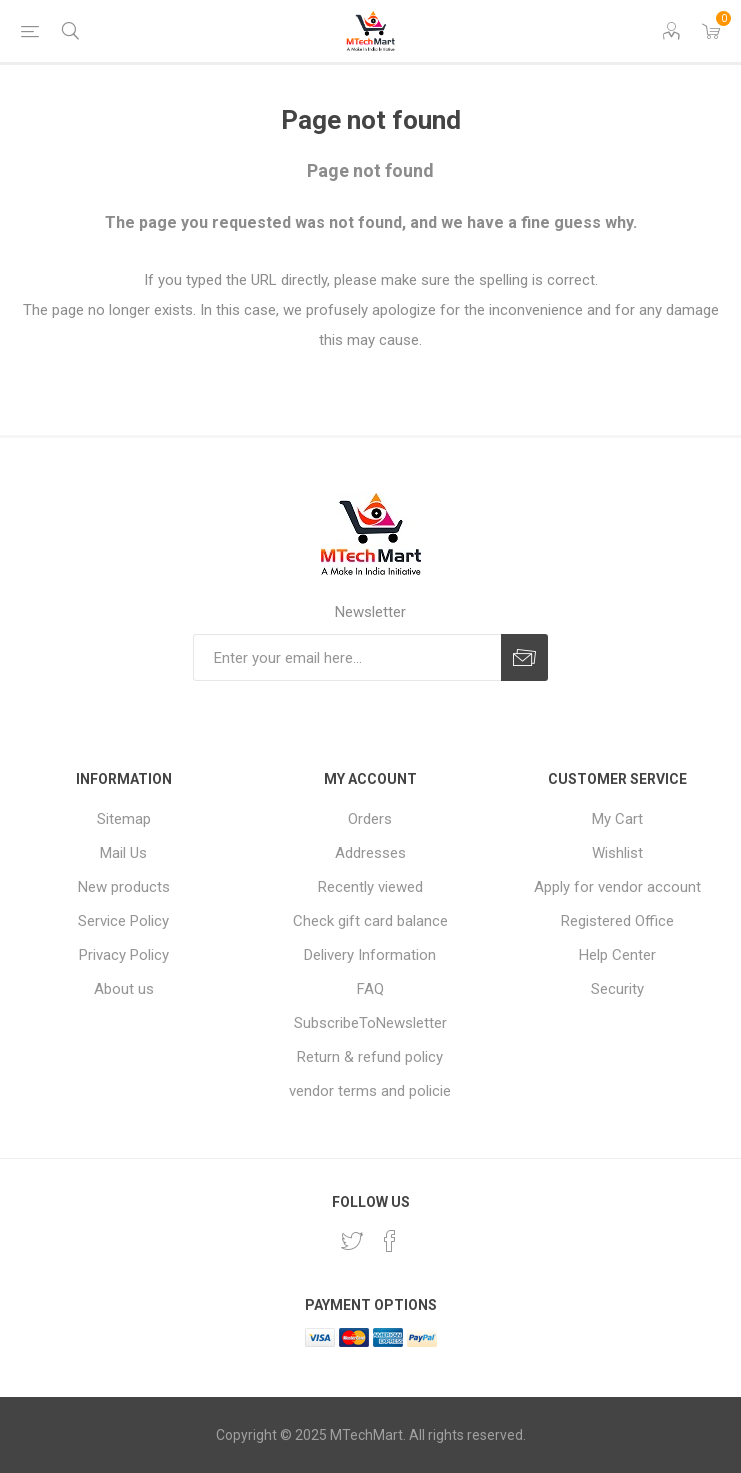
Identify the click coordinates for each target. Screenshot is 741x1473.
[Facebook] (390, 1241)
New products (124, 887)
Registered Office (617, 921)
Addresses (370, 853)
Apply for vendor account (617, 887)
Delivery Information (370, 955)
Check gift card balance (370, 921)
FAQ (370, 989)
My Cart (617, 819)
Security (617, 989)
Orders (370, 819)
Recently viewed (370, 887)
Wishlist (617, 853)
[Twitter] (352, 1241)
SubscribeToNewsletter (370, 1023)
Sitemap (124, 819)
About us (124, 989)
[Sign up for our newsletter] (347, 657)
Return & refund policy (370, 1057)
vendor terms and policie (370, 1091)
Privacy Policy (124, 955)
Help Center (617, 955)
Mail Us (123, 853)
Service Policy (123, 921)
